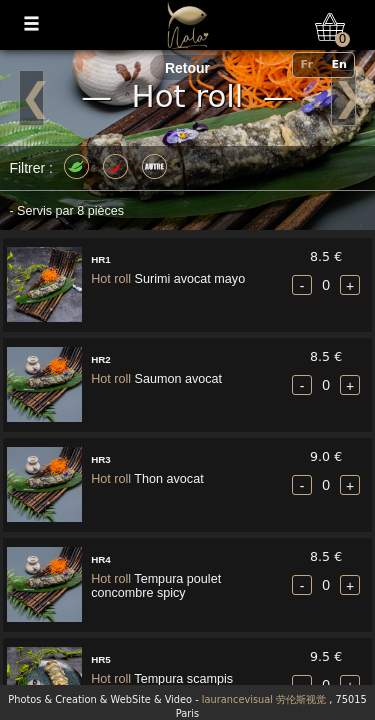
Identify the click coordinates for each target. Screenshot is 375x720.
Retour (187, 68)
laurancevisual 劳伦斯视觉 (264, 699)
